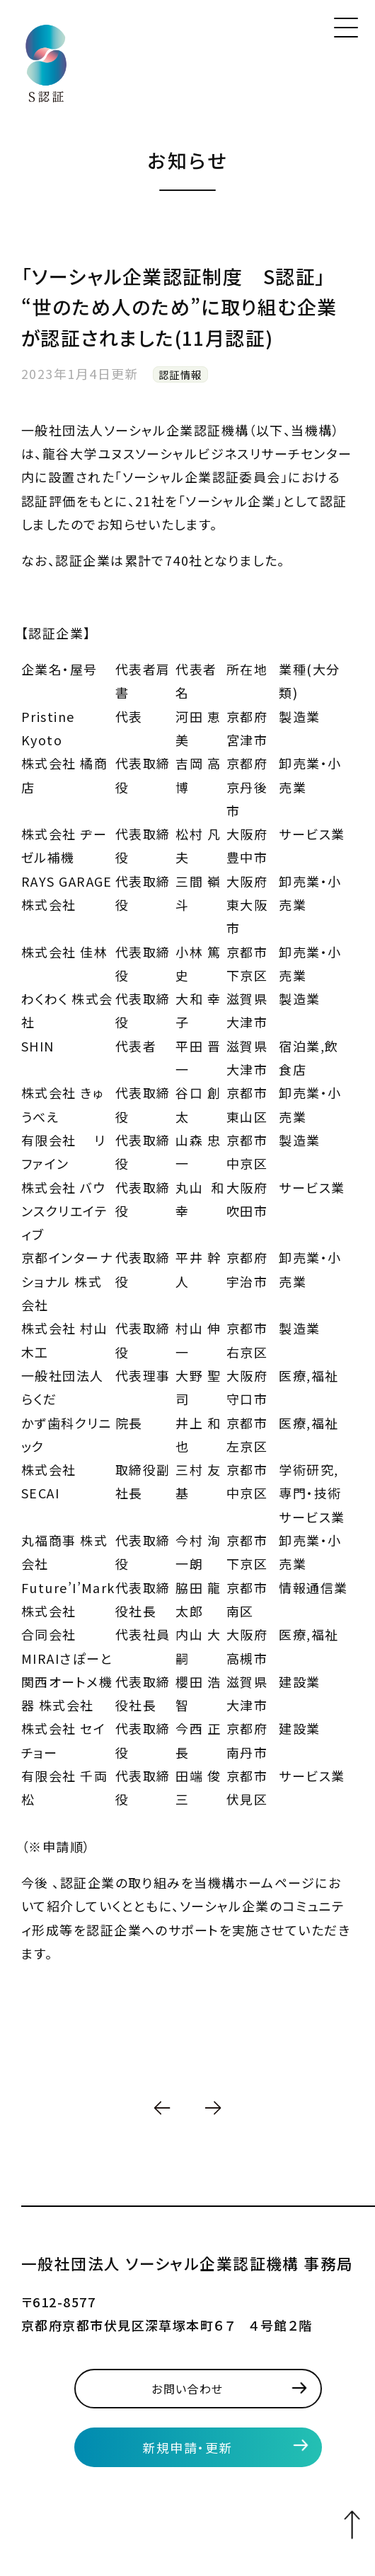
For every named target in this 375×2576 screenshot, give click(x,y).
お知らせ (188, 160)
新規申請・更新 (187, 2447)
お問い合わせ (187, 2388)
